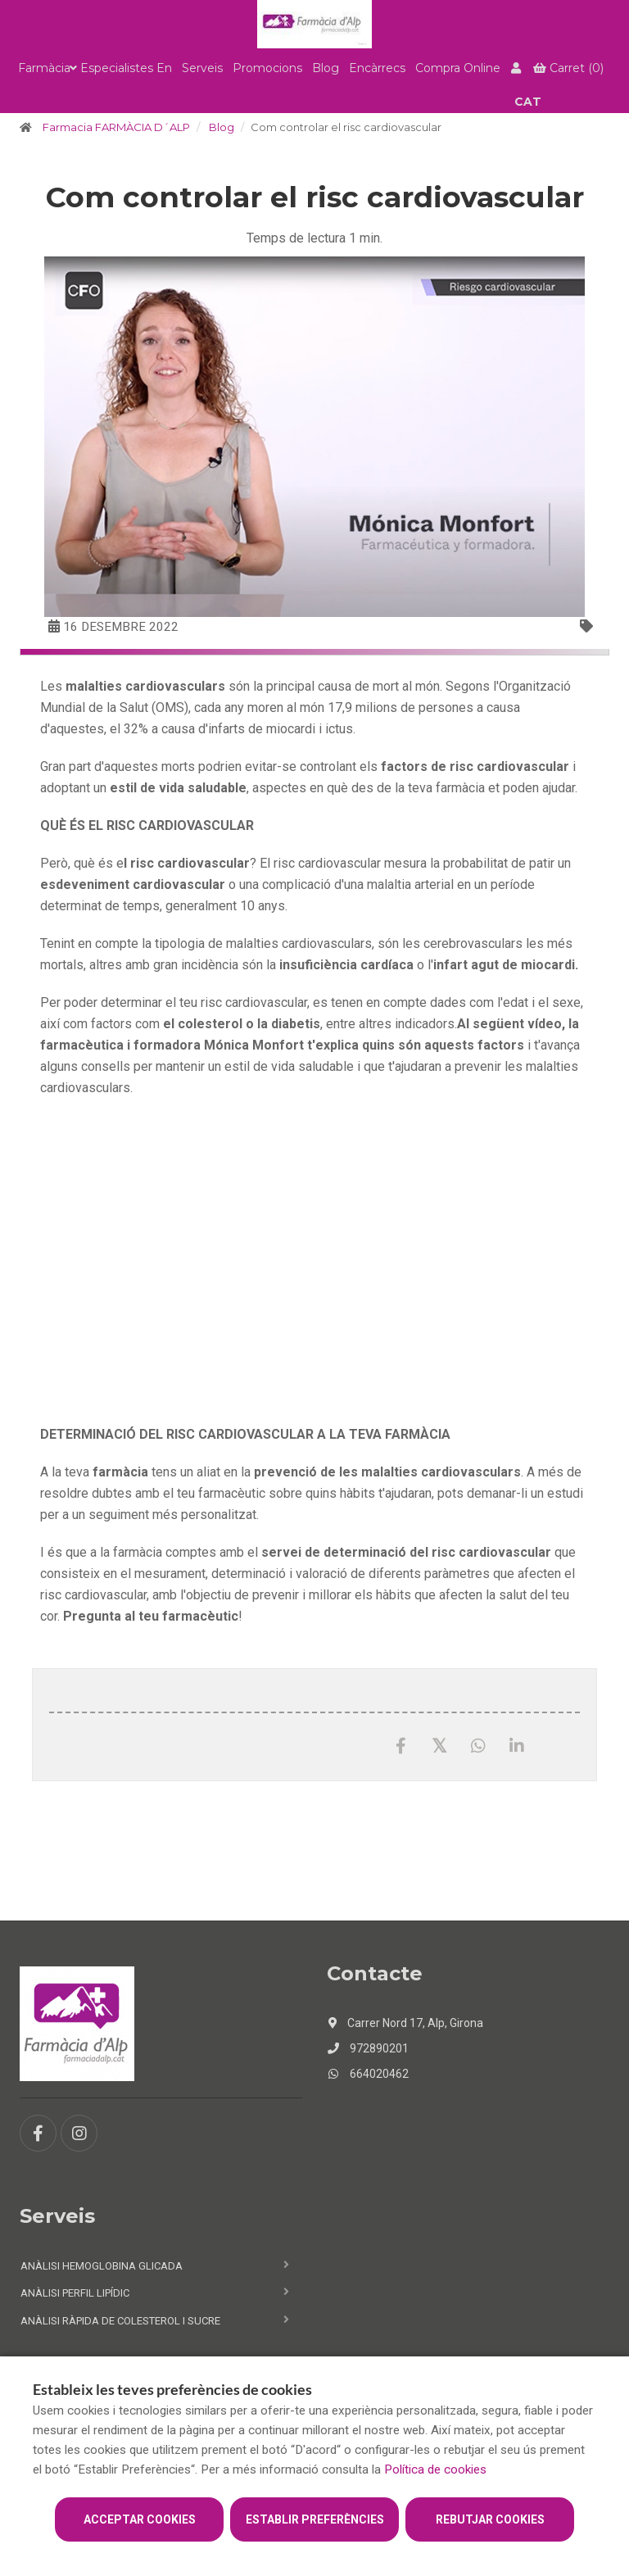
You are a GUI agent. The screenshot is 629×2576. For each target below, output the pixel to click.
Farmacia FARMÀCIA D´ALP (116, 127)
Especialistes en (126, 68)
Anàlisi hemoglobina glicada (101, 2266)
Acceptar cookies (140, 2519)
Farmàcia (44, 68)
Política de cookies (435, 2469)
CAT (527, 101)
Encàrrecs (377, 68)
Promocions (267, 68)
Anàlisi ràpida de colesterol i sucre (120, 2321)
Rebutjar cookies (490, 2519)
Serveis (202, 68)
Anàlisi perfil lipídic (74, 2293)
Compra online (457, 68)
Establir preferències (315, 2519)
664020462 (368, 2073)
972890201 (368, 2048)
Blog (325, 68)
